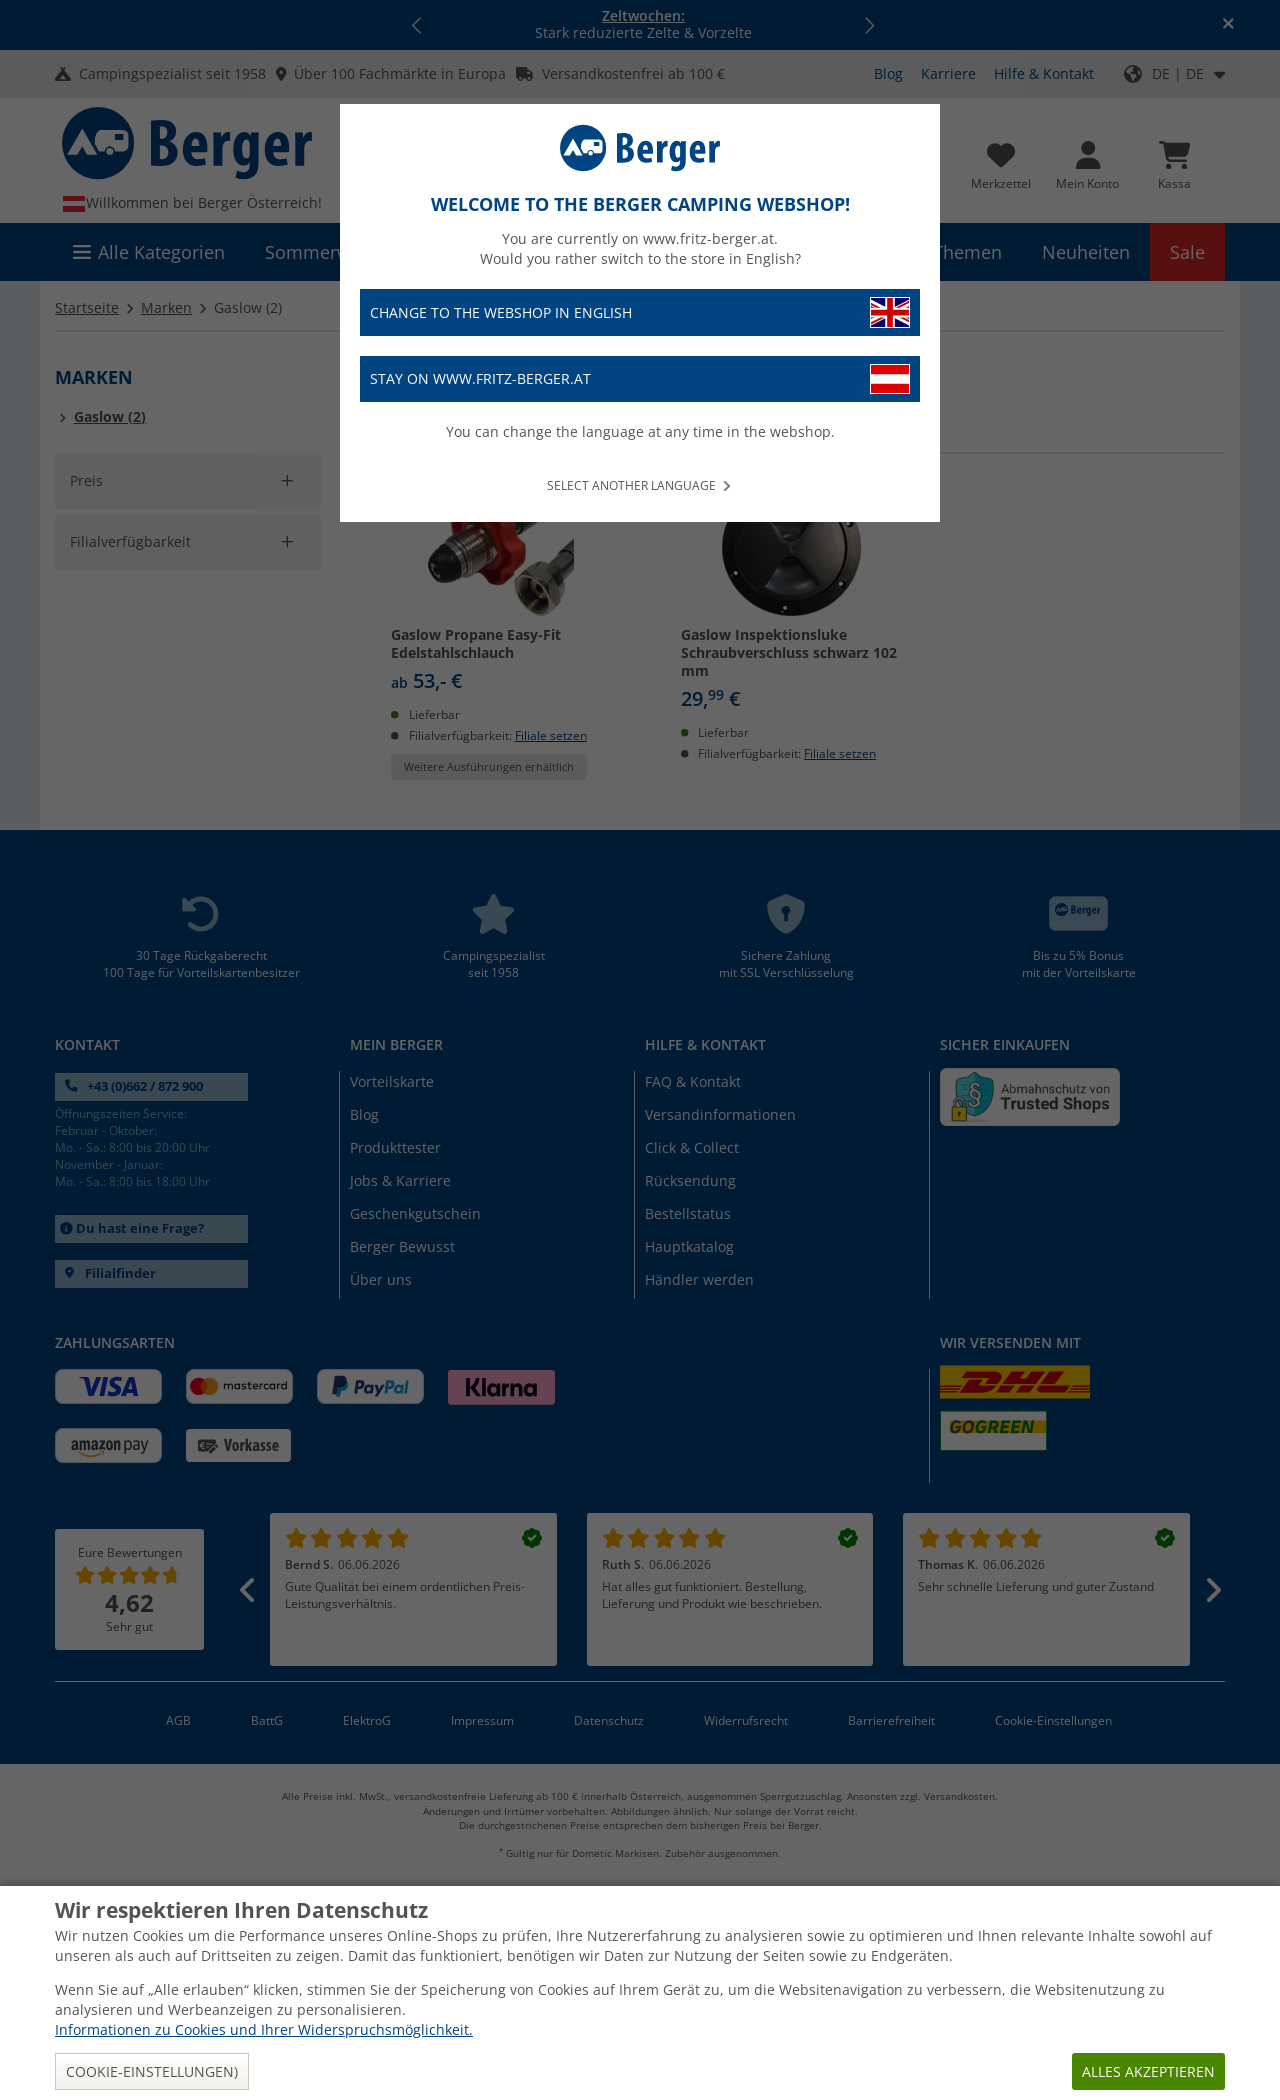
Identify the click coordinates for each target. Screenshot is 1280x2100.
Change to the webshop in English (640, 312)
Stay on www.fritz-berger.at (640, 379)
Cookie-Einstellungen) (152, 2071)
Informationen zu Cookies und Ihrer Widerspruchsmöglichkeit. (264, 2029)
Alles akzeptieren (1148, 2071)
